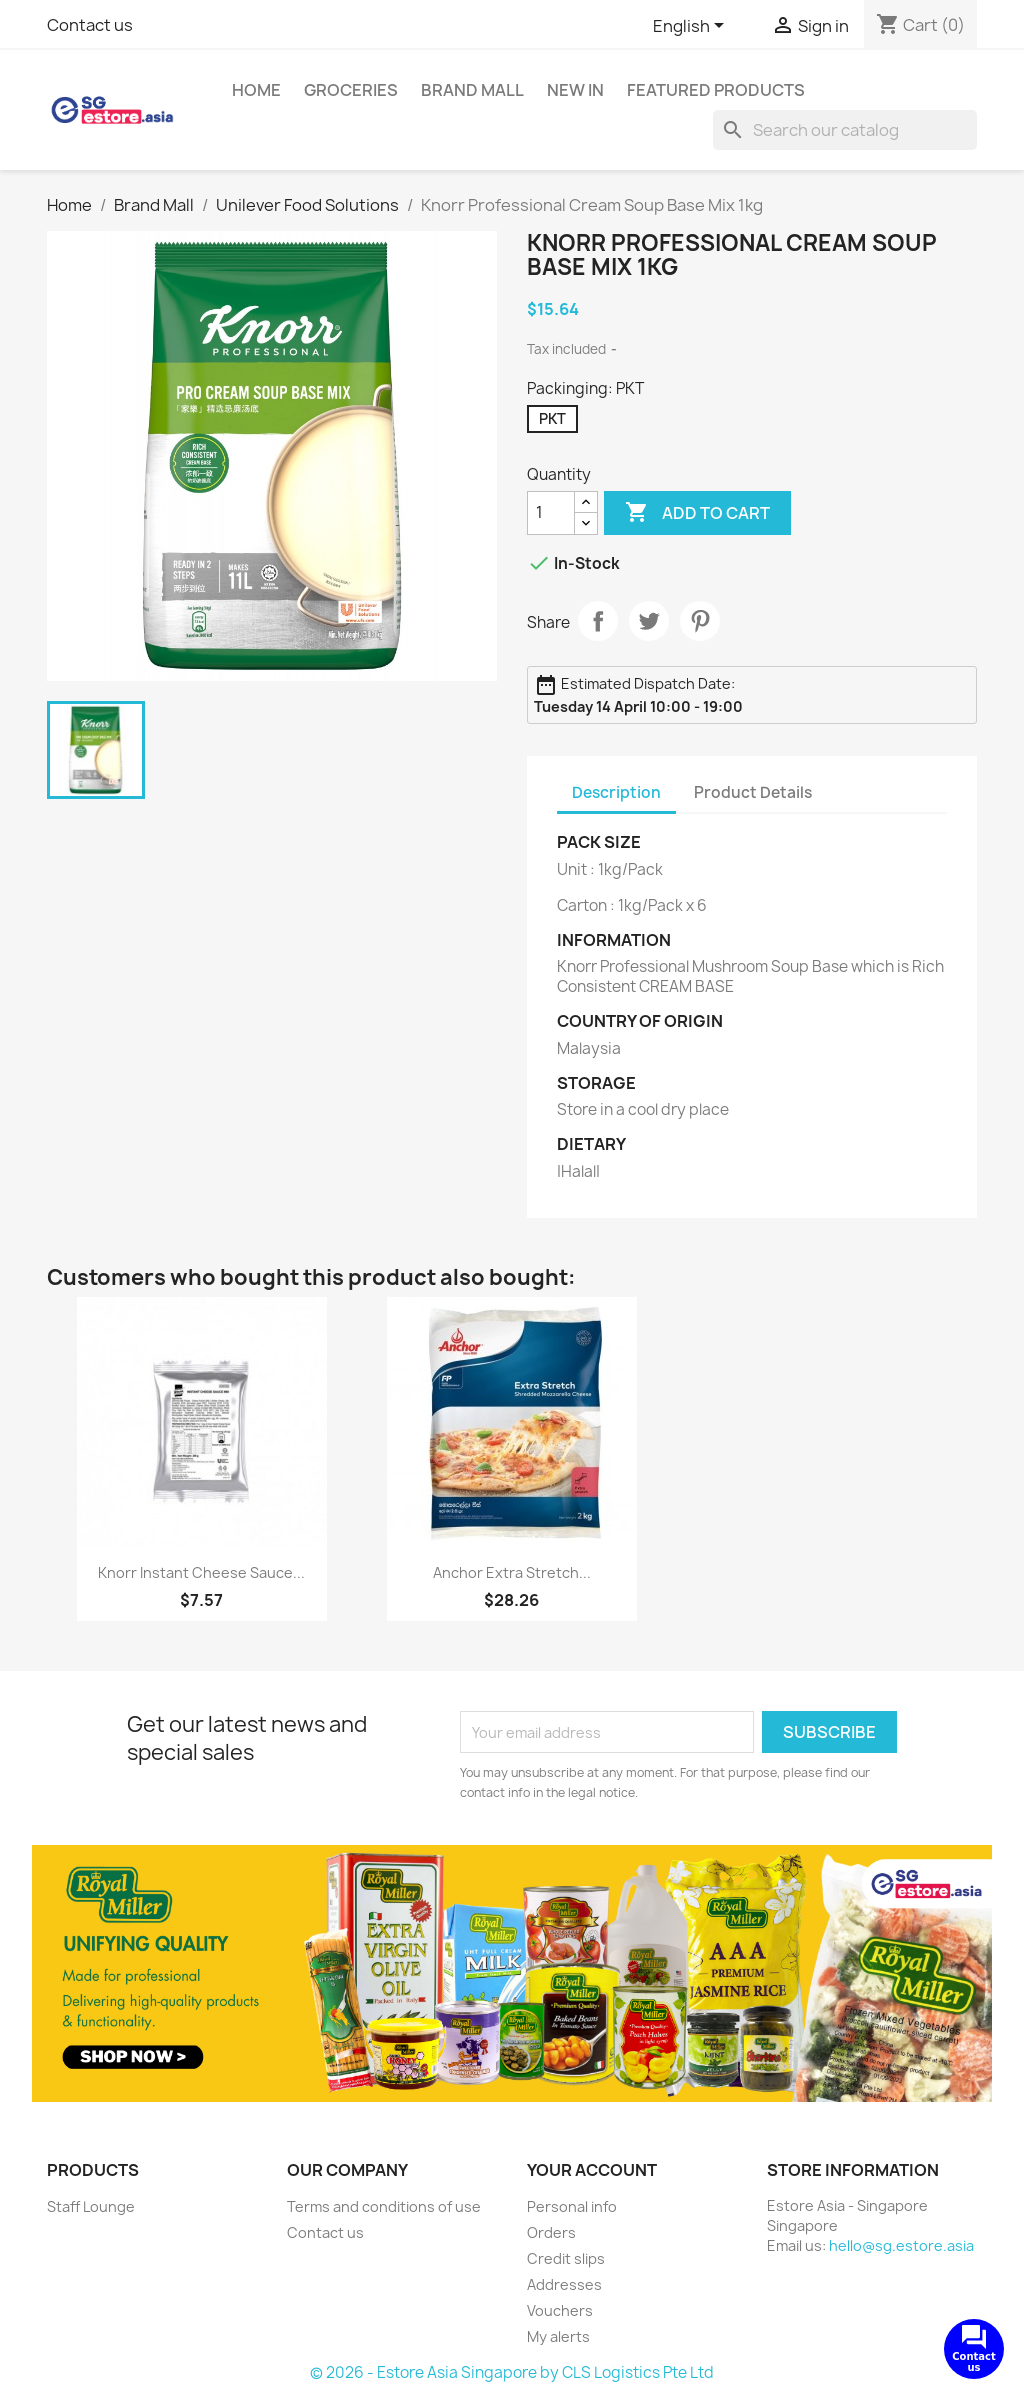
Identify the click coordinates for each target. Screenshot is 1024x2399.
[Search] (845, 130)
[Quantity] (551, 513)
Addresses (564, 2284)
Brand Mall (472, 90)
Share (598, 621)
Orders (551, 2232)
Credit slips (566, 2258)
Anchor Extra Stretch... (512, 1572)
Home (256, 90)
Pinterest (700, 621)
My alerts (558, 2336)
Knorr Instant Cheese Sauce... (201, 1572)
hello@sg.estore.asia (901, 2245)
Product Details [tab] (753, 792)
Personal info (572, 2206)
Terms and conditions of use (384, 2206)
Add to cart (697, 513)
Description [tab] (616, 792)
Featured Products (716, 90)
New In (575, 90)
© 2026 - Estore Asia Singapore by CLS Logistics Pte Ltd (512, 2372)
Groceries (351, 90)
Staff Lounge (91, 2206)
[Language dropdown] (692, 27)
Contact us (90, 25)
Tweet (649, 621)
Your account (592, 2170)
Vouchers (560, 2310)
